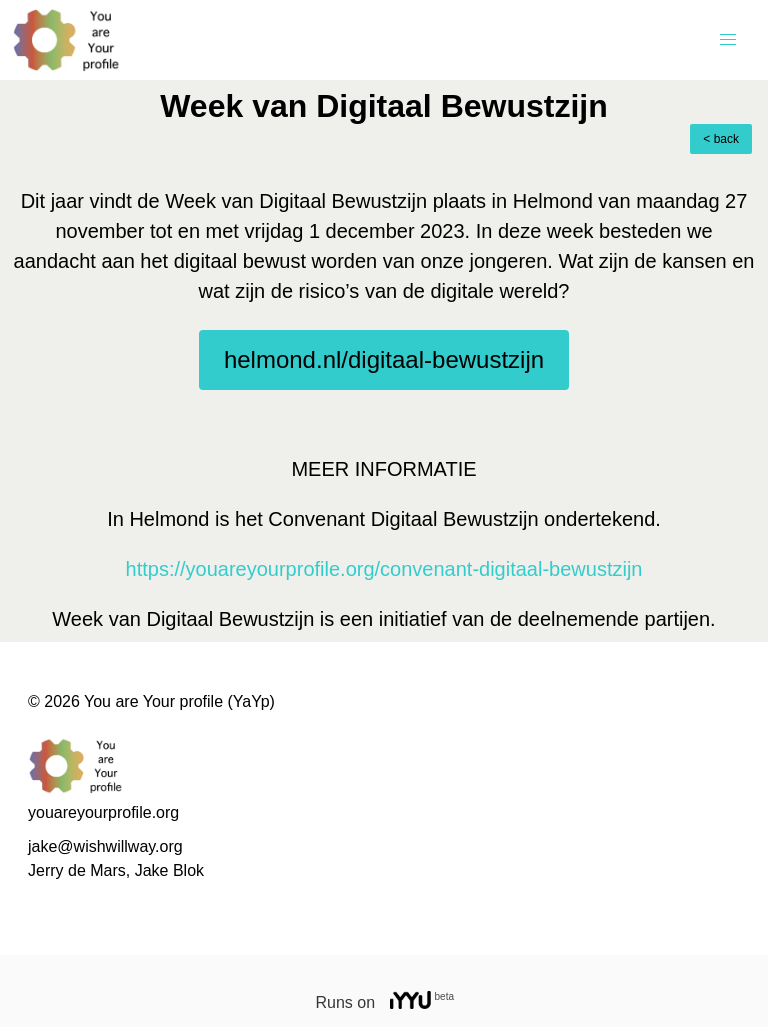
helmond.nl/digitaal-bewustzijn (384, 359)
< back (721, 139)
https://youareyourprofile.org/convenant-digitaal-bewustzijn (384, 569)
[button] (728, 40)
